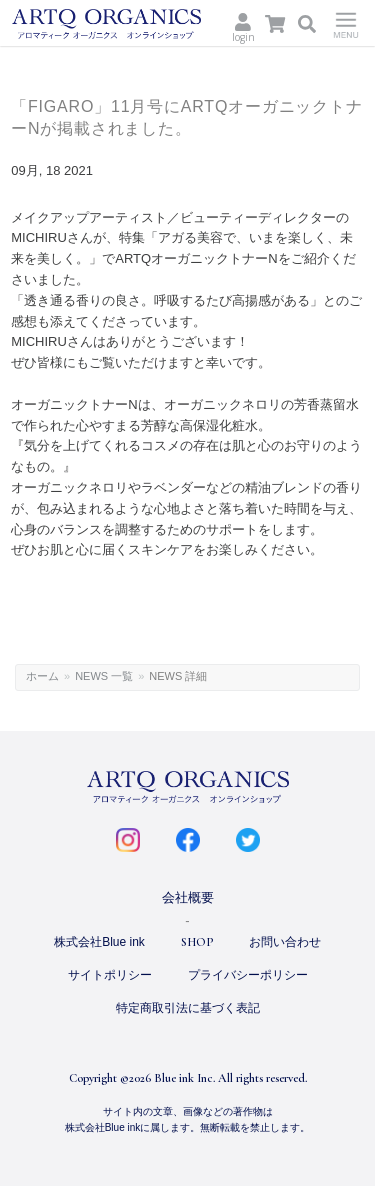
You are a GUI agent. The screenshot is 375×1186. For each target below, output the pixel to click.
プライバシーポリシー (248, 975)
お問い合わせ (285, 942)
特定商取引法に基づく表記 (188, 1008)
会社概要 (188, 897)
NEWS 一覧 (104, 676)
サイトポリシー (110, 975)
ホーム (42, 676)
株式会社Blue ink (99, 942)
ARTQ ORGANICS (109, 24)
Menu (346, 23)
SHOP (197, 942)
